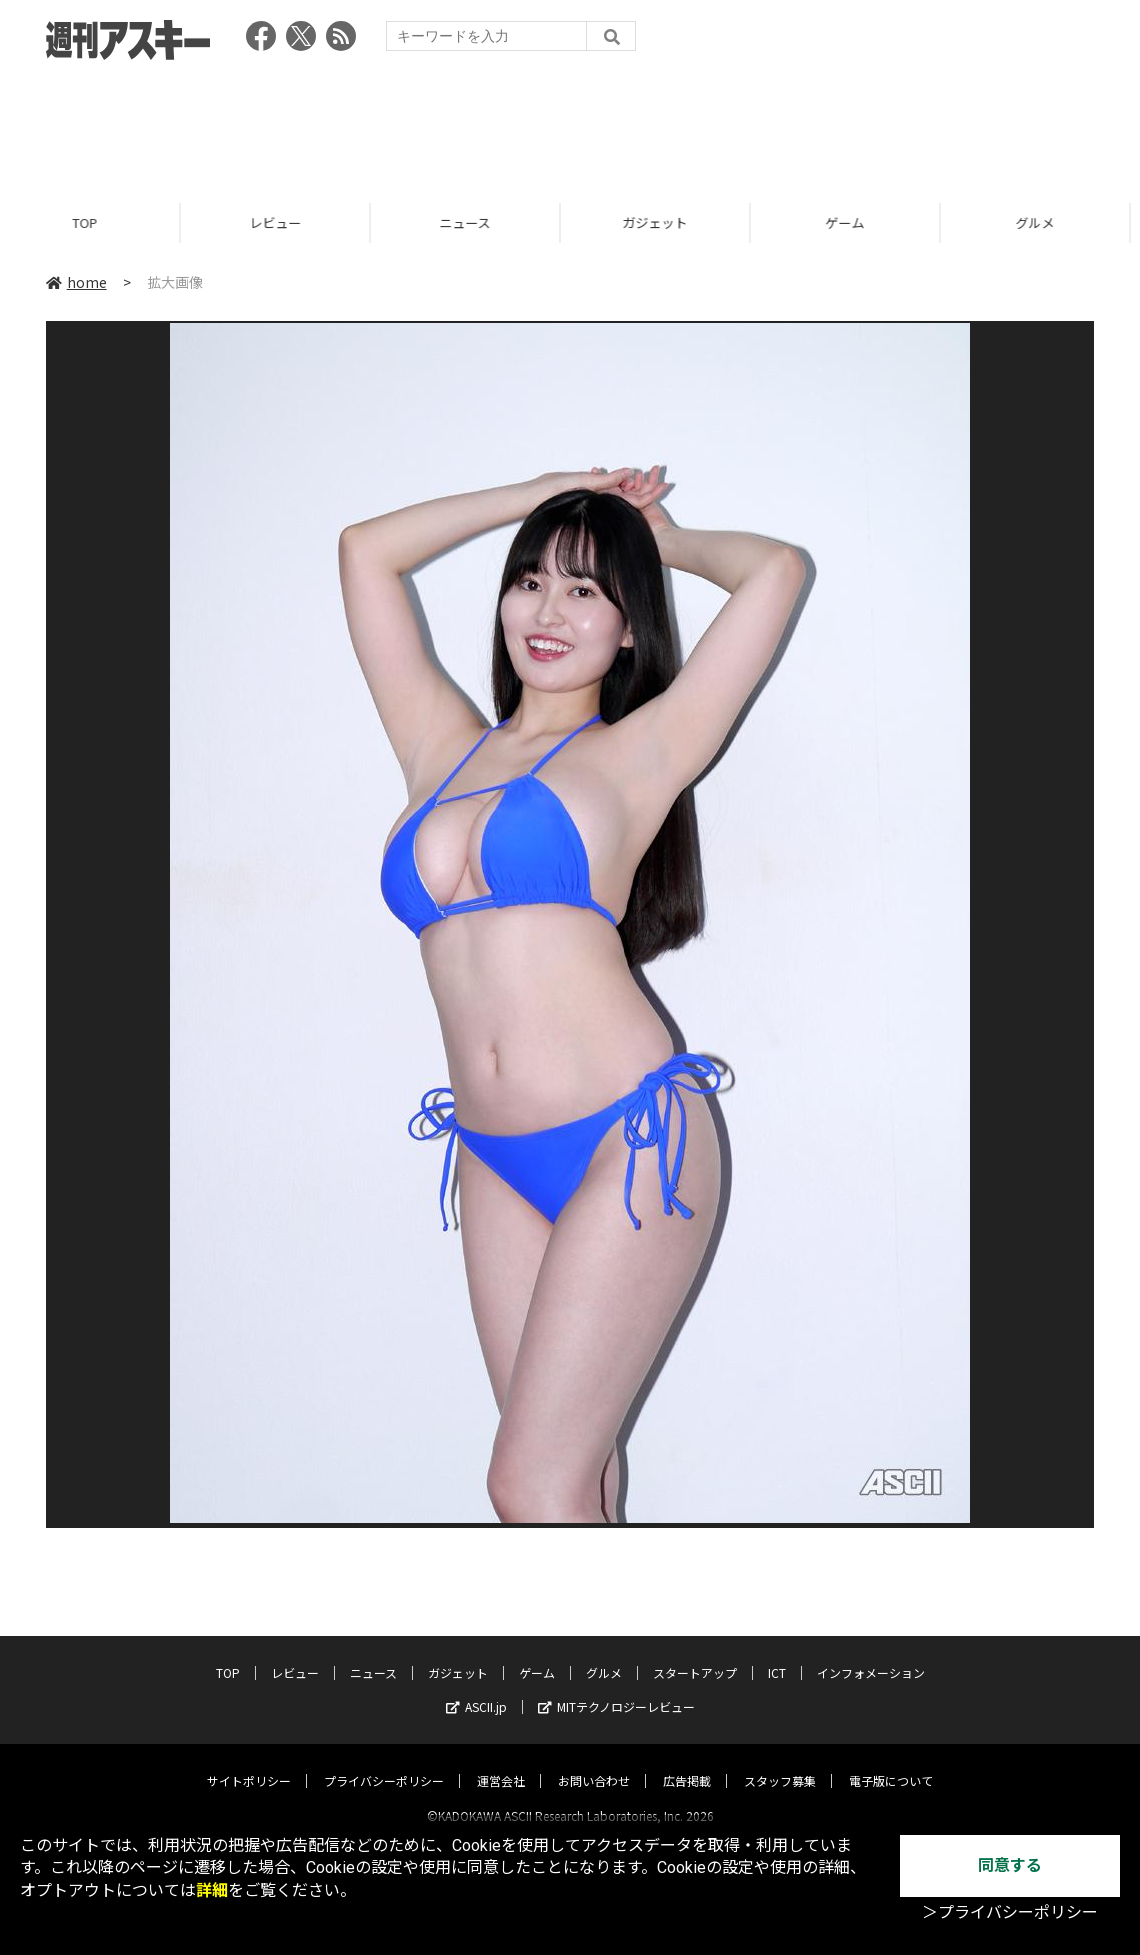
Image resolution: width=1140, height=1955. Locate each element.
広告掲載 (687, 1762)
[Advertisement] (570, 125)
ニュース (474, 222)
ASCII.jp (476, 1688)
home (76, 282)
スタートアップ (695, 1654)
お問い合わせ (594, 1762)
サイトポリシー (249, 1762)
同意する (1010, 1865)
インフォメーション (871, 1654)
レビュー (285, 222)
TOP (94, 222)
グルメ (1044, 222)
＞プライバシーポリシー (1010, 1912)
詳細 (212, 1890)
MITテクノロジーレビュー (616, 1688)
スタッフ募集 (780, 1762)
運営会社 (501, 1762)
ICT (777, 1654)
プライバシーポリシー (384, 1762)
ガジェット (664, 222)
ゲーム (854, 222)
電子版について (891, 1762)
